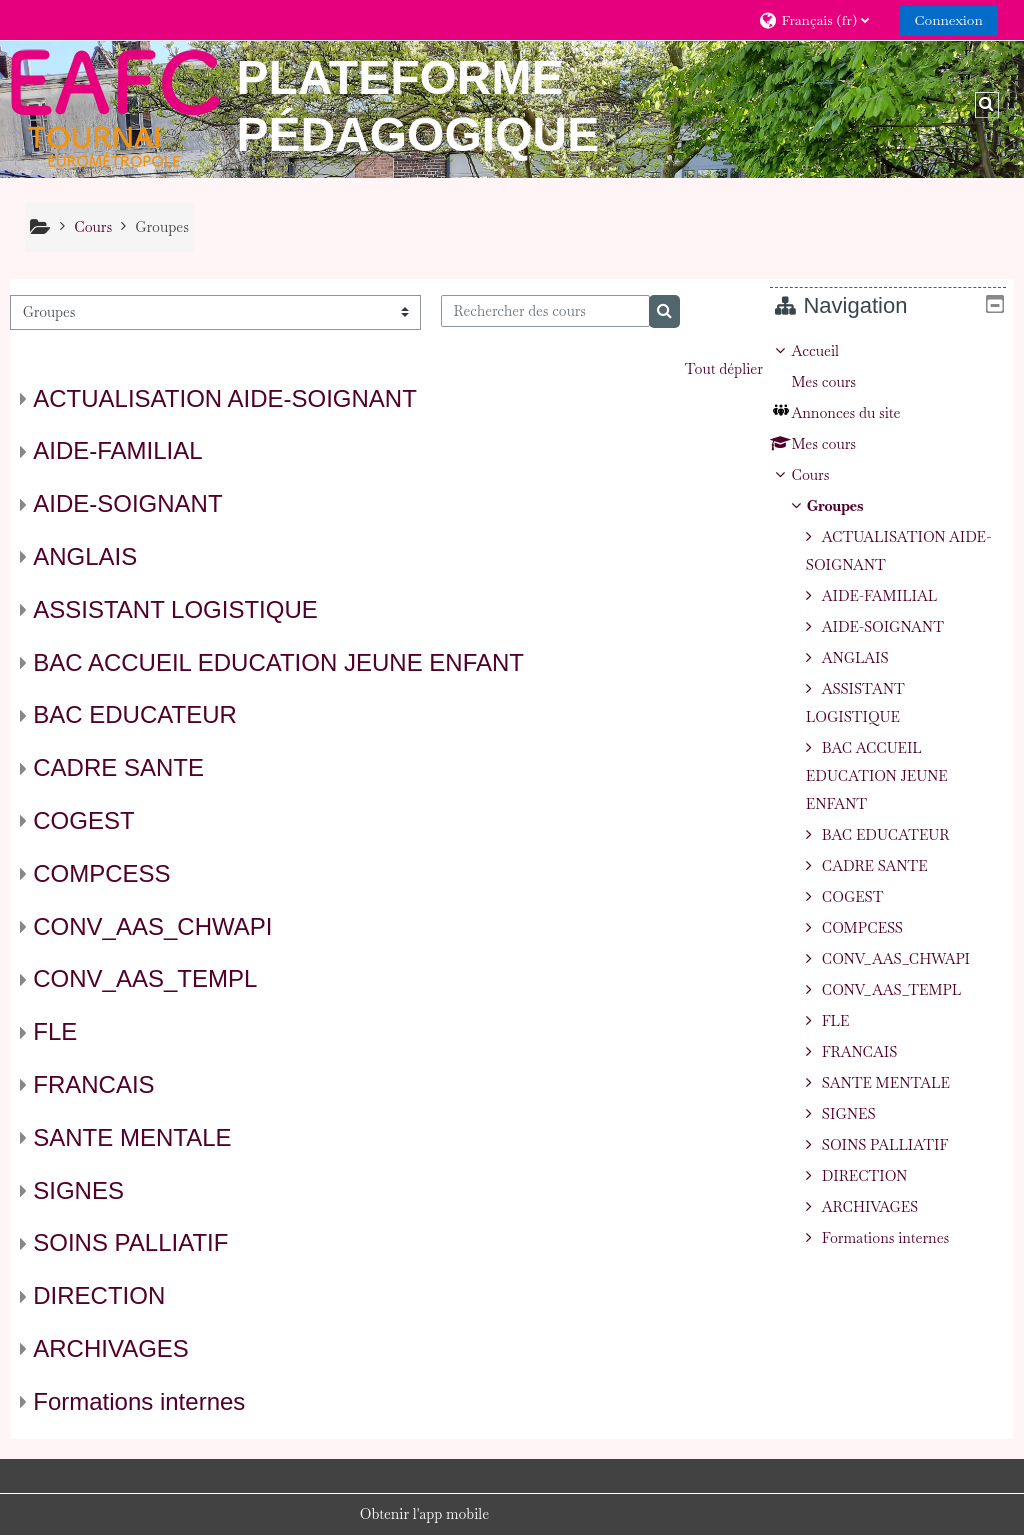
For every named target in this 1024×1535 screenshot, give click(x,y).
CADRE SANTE (118, 767)
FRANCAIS (93, 1084)
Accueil (830, 351)
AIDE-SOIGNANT (127, 503)
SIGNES (78, 1190)
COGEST (83, 820)
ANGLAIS (85, 556)
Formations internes (139, 1401)
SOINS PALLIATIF (130, 1242)
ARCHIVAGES (111, 1348)
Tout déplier (724, 369)
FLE (55, 1031)
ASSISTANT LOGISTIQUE (175, 609)
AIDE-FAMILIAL (117, 450)
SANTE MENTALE (132, 1137)
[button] (821, 19)
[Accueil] (115, 108)
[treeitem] (895, 794)
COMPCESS (101, 873)
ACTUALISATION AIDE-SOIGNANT (225, 398)
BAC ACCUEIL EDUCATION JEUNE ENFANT (278, 662)
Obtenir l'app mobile (424, 1514)
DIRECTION (99, 1295)
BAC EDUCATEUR (135, 714)
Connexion (948, 20)
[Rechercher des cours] (545, 311)
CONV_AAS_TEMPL (145, 978)
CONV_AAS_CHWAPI (152, 926)
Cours (825, 475)
